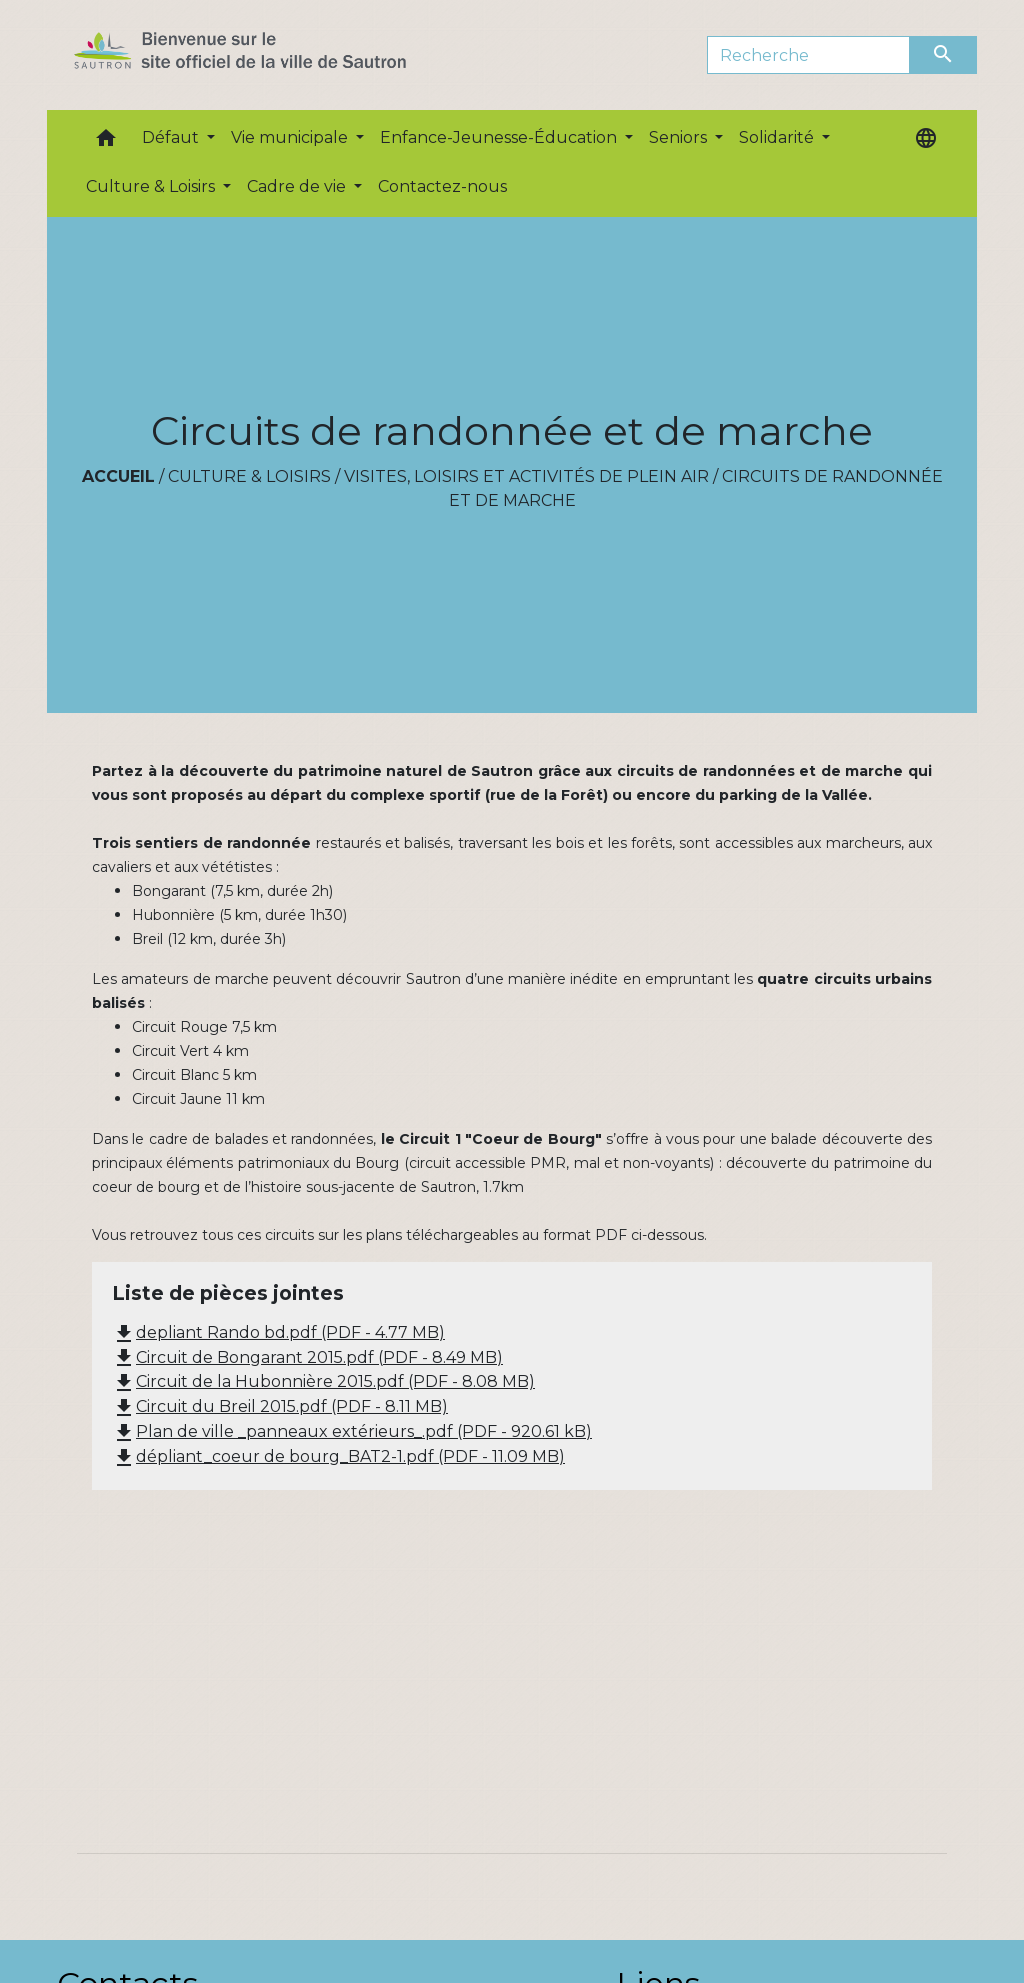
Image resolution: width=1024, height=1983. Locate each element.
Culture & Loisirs (249, 476)
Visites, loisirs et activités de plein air (526, 476)
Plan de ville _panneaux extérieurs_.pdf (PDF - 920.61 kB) (352, 1431)
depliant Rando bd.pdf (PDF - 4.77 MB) (278, 1332)
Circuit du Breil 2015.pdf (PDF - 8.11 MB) (280, 1406)
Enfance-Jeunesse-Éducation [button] (500, 137)
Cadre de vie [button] (298, 186)
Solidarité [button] (778, 137)
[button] (106, 142)
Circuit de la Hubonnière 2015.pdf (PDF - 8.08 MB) (323, 1381)
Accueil (118, 476)
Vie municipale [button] (291, 137)
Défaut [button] (172, 137)
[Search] (808, 55)
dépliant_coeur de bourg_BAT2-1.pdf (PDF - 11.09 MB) (338, 1456)
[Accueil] (275, 55)
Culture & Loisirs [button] (152, 186)
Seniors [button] (680, 137)
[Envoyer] (944, 55)
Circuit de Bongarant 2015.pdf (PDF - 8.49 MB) (307, 1357)
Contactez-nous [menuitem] (442, 186)
